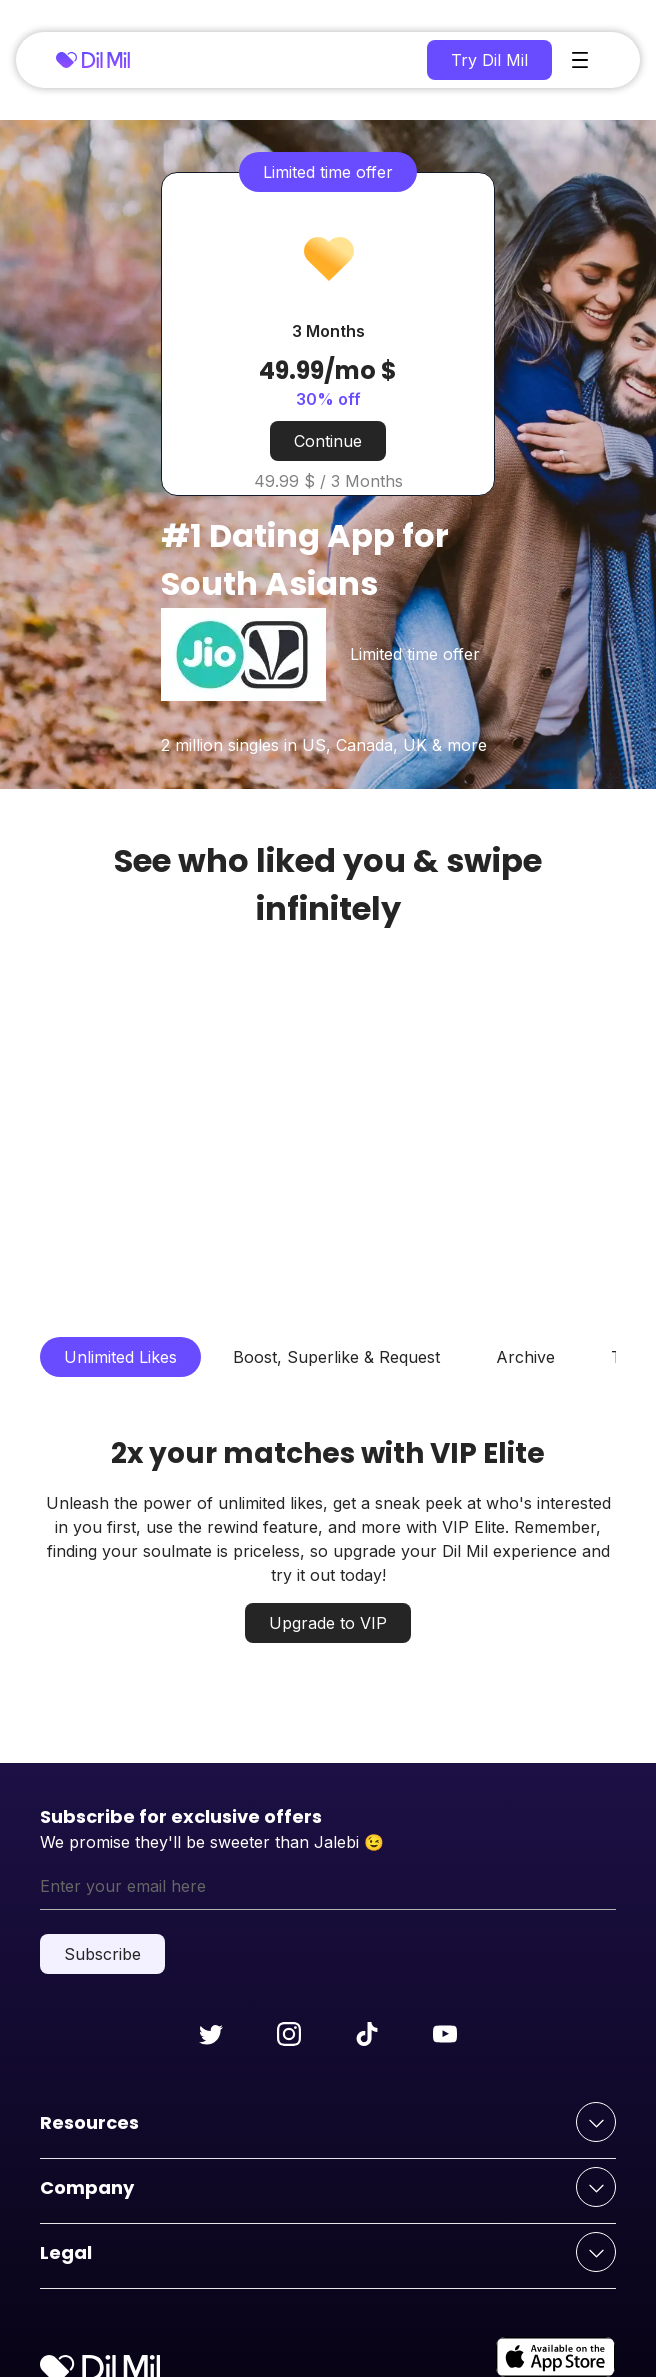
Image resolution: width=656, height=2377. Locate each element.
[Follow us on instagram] (289, 2034)
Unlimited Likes (120, 1357)
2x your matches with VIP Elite (328, 1453)
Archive (525, 1357)
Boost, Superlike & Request (336, 1357)
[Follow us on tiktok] (367, 2034)
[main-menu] (580, 60)
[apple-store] (556, 2357)
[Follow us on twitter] (211, 2034)
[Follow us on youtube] (445, 2034)
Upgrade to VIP (328, 1623)
